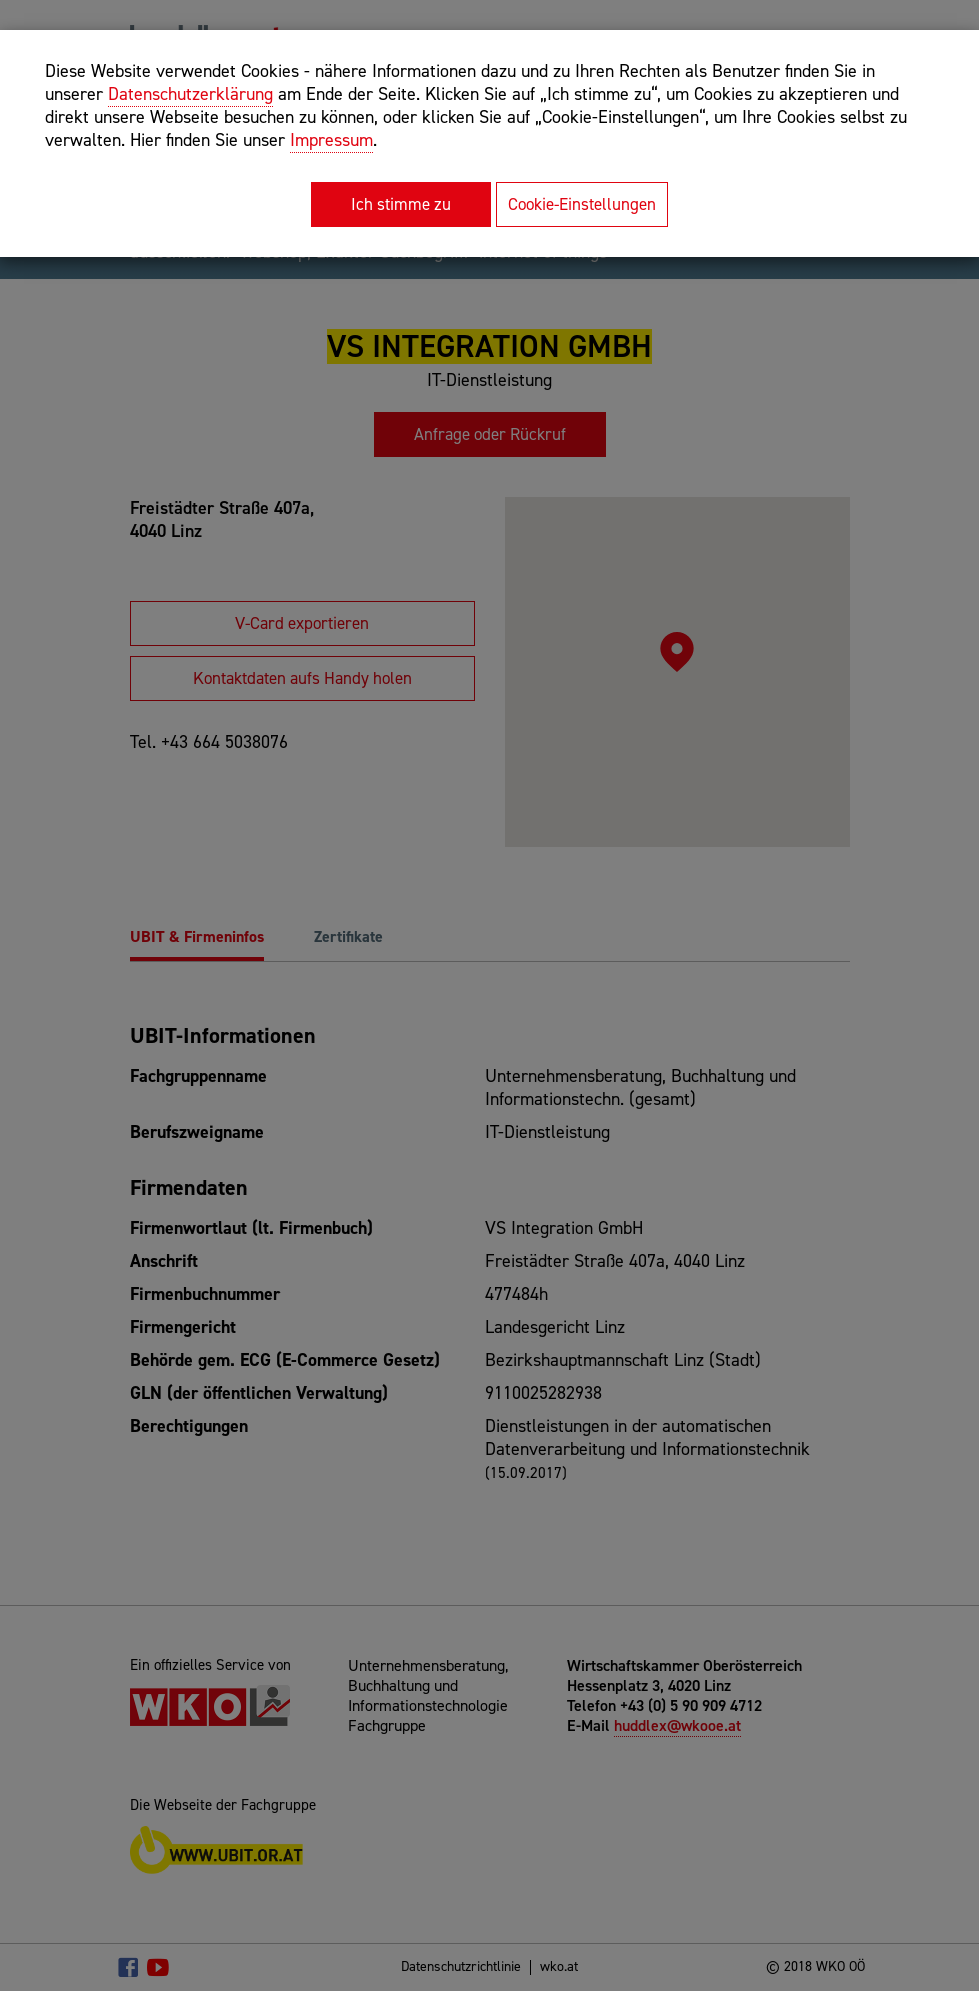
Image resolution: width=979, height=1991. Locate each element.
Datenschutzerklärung (190, 94)
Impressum (331, 140)
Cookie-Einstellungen (582, 204)
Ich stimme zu (401, 204)
